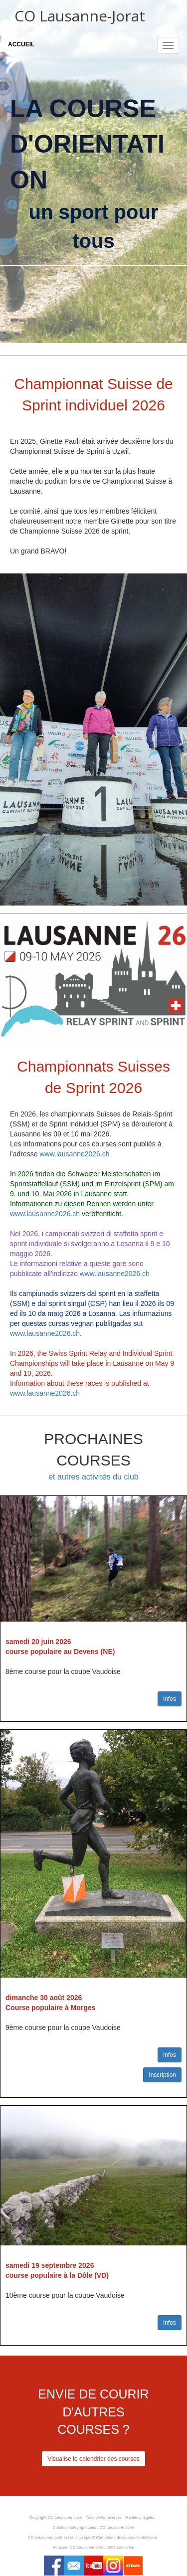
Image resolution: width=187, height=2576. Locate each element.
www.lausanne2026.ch (74, 1154)
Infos (169, 1698)
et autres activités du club (93, 1476)
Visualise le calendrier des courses (93, 2458)
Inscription (162, 2074)
